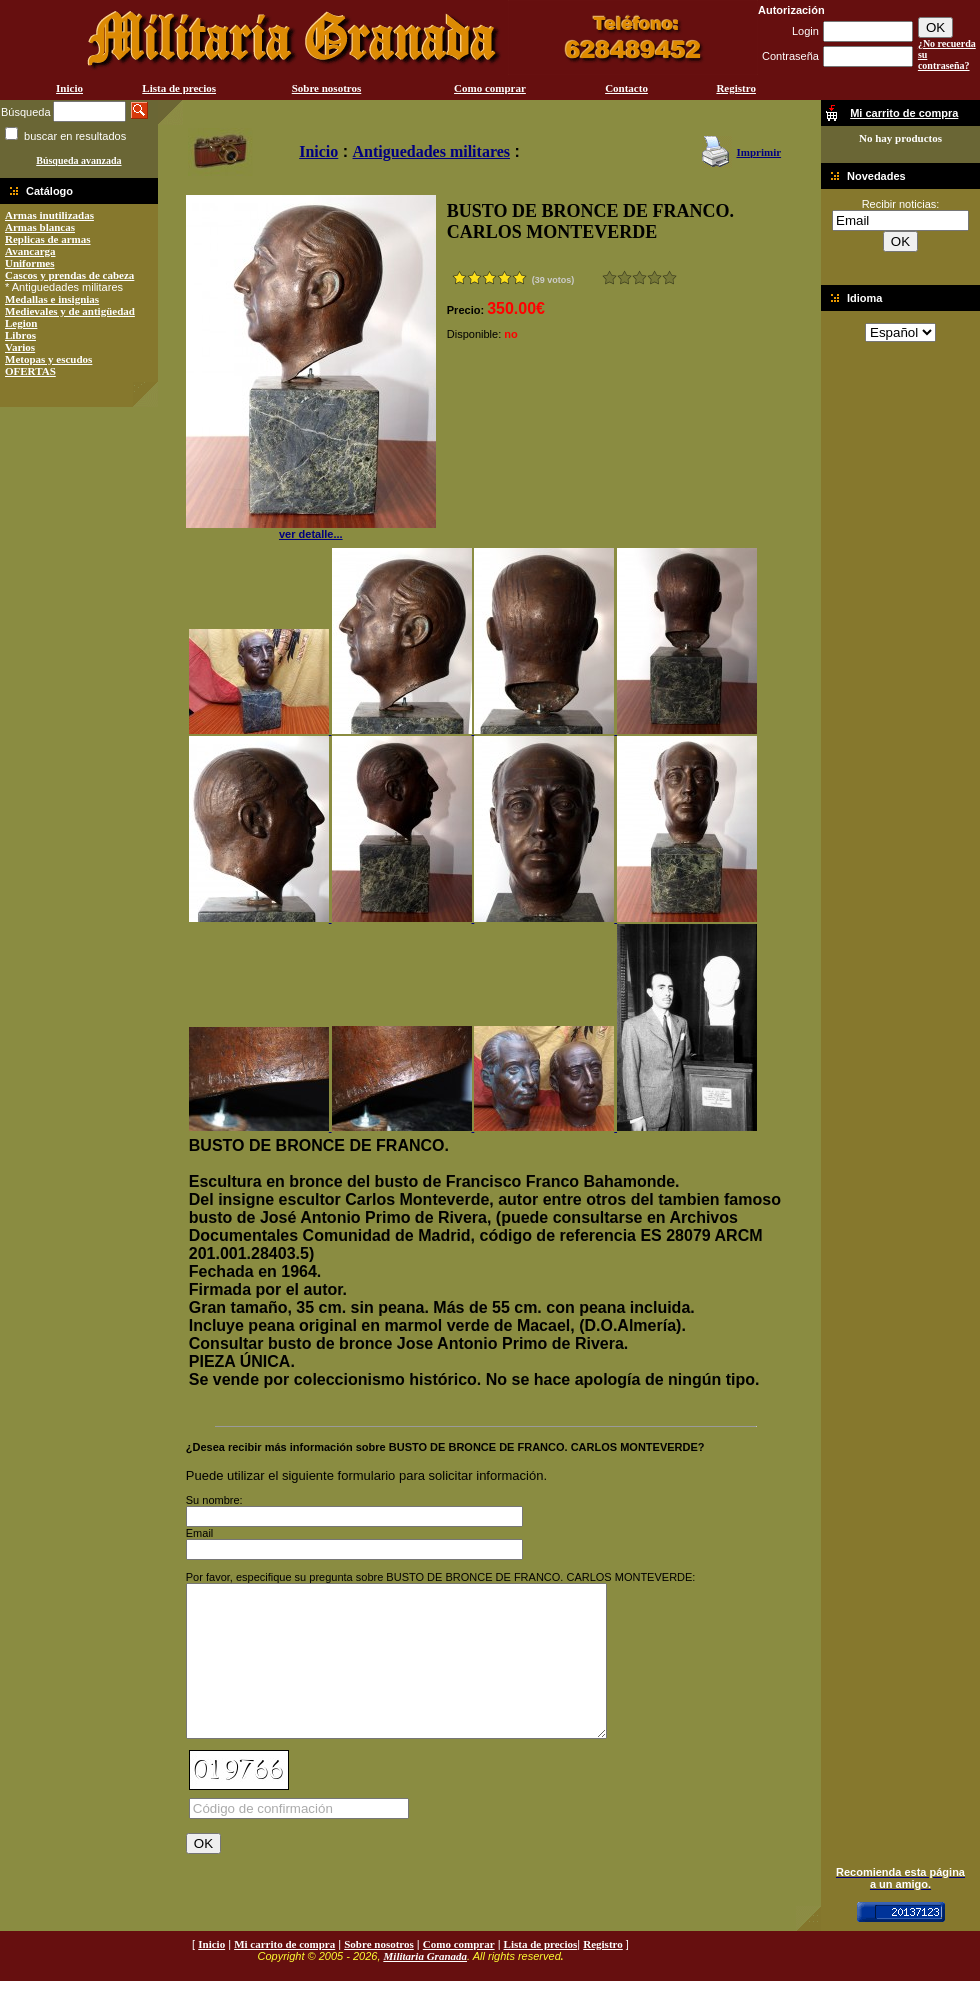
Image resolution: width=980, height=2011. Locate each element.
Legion (21, 323)
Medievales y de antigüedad (70, 311)
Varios (20, 347)
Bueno (639, 277)
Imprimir (758, 152)
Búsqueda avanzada (78, 160)
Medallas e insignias (52, 299)
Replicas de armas (48, 239)
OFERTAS (30, 371)
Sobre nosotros (327, 88)
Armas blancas (40, 227)
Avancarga (30, 251)
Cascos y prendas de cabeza (69, 275)
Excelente (669, 277)
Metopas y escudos (48, 359)
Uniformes (30, 263)
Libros (20, 335)
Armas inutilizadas (49, 215)
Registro (736, 88)
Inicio (69, 88)
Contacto (626, 88)
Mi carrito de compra (284, 1974)
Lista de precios (179, 88)
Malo (624, 277)
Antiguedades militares (431, 151)
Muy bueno (654, 277)
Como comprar (490, 88)
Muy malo (609, 277)
